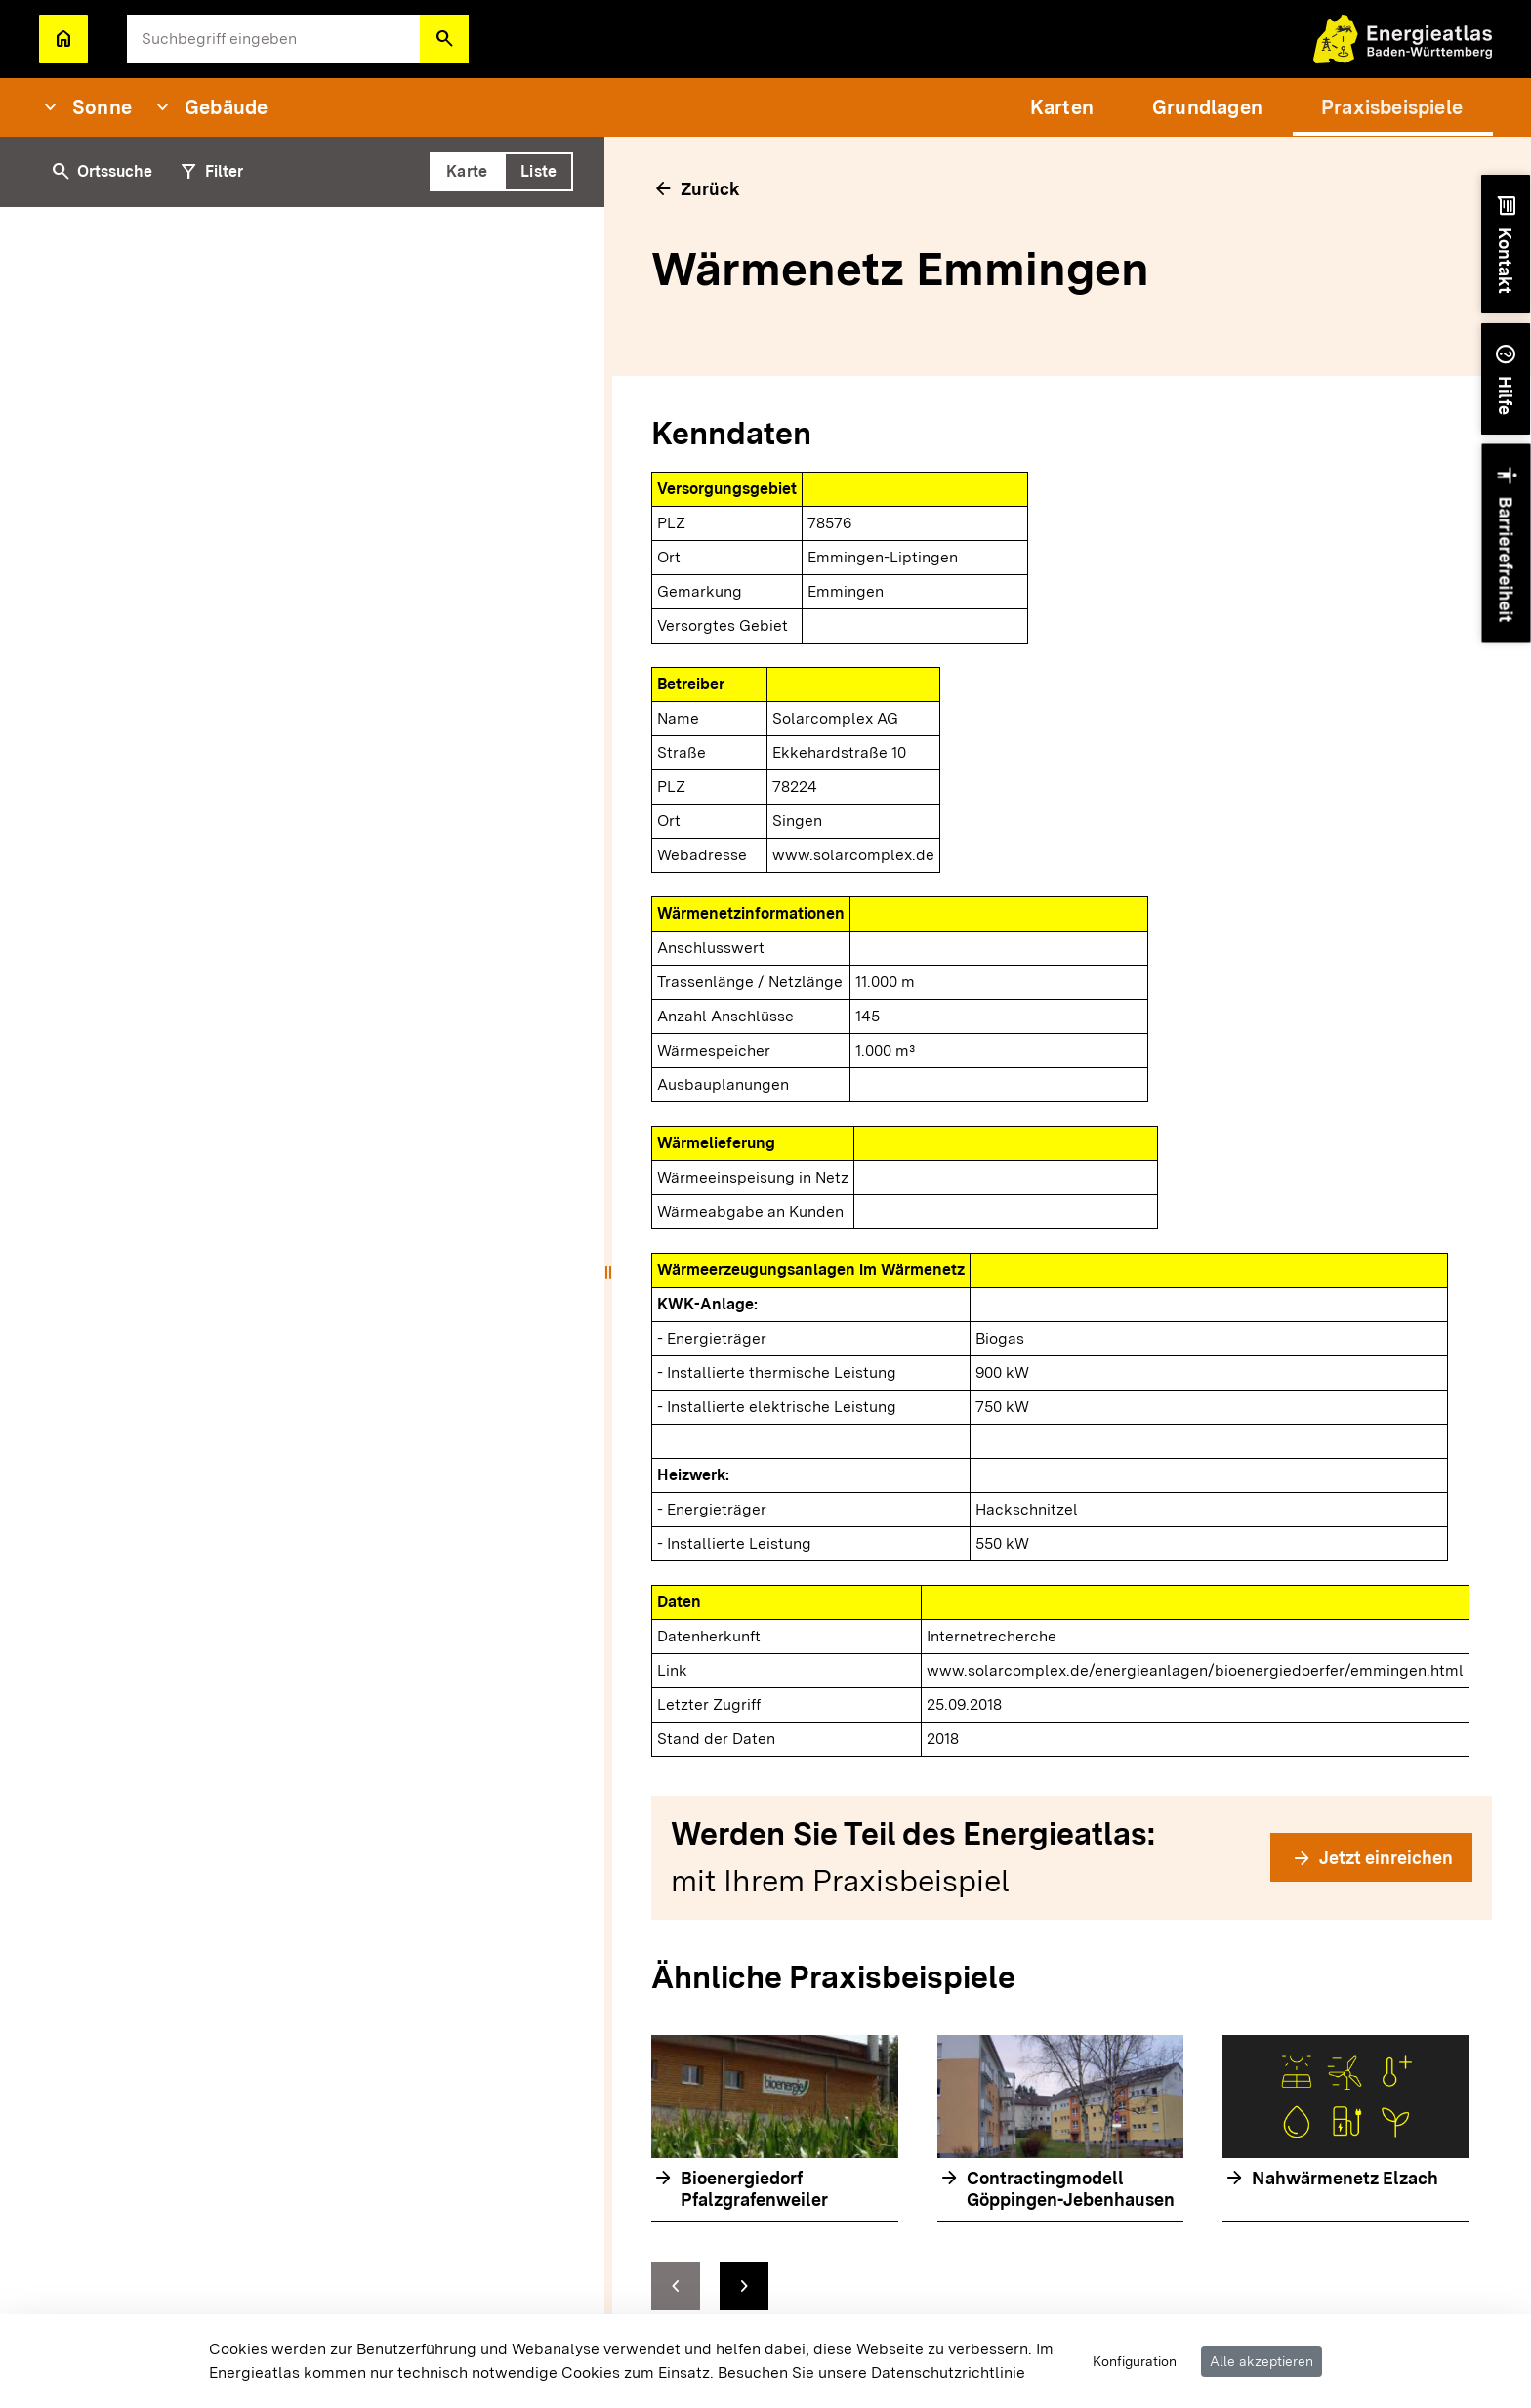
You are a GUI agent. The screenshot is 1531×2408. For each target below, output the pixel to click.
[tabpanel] (306, 1307)
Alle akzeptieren (1261, 2361)
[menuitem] (1062, 107)
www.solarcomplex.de (853, 855)
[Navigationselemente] (1060, 2286)
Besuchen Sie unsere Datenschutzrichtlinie (871, 2372)
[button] (444, 39)
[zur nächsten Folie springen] (744, 2286)
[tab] (467, 171)
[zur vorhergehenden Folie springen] (675, 2286)
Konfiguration (1135, 2361)
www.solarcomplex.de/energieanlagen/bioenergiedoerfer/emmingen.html (1195, 1670)
